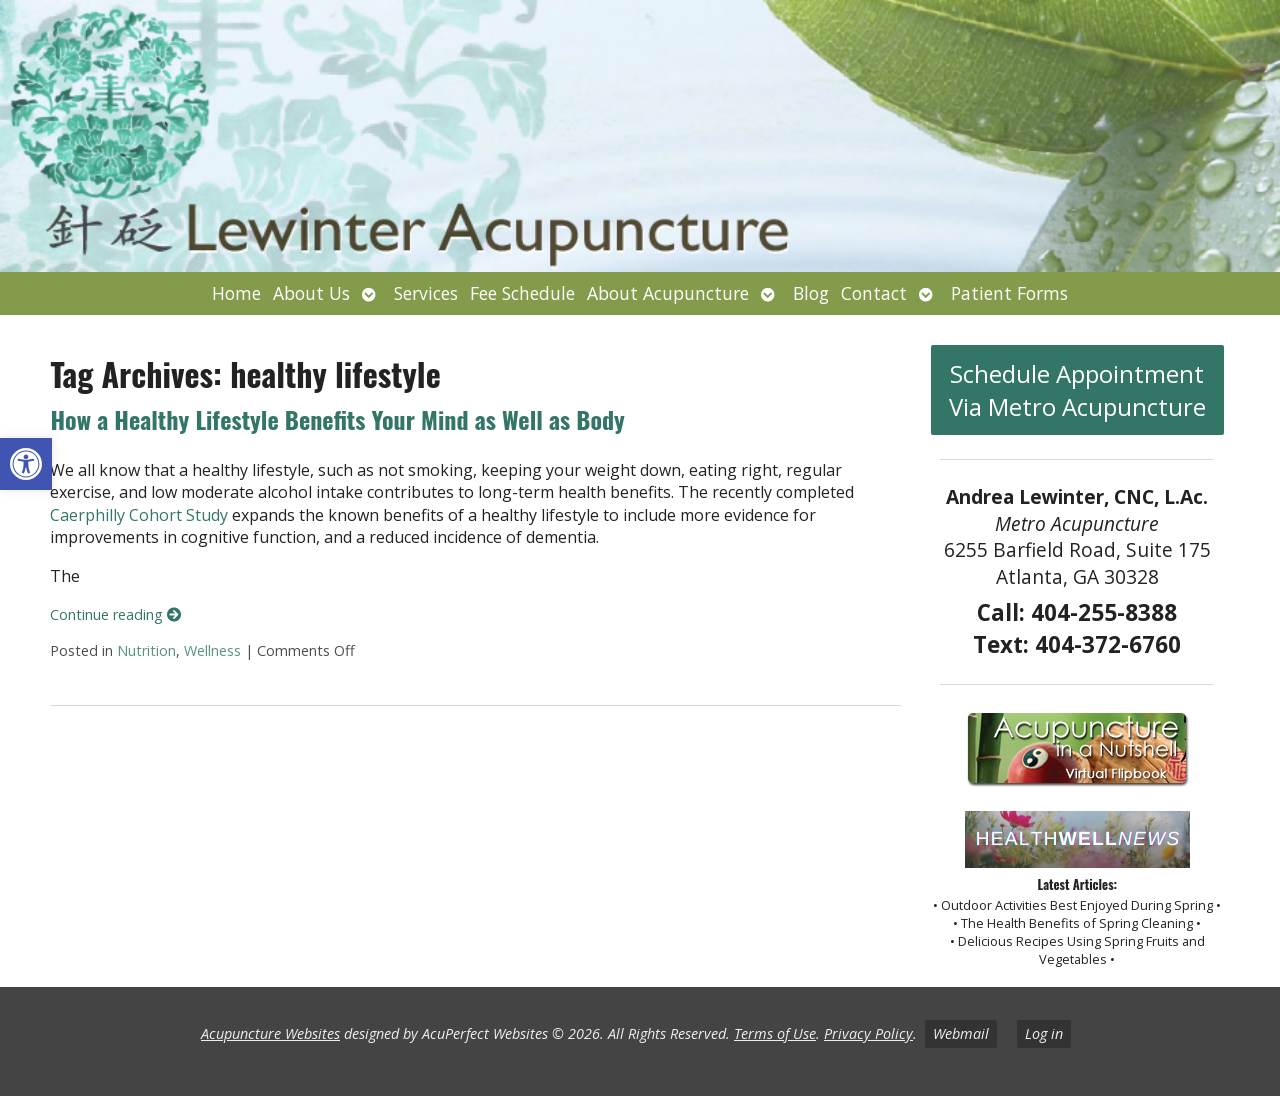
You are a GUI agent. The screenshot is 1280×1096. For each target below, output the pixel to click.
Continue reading (115, 614)
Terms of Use (775, 1033)
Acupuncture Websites (270, 1033)
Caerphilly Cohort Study (139, 515)
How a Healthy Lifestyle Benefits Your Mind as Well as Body (337, 419)
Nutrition (146, 650)
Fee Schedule (522, 293)
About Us (311, 293)
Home (236, 293)
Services (426, 293)
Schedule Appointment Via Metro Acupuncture (1077, 390)
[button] (26, 464)
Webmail (961, 1033)
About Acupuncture (668, 293)
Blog (811, 293)
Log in (1044, 1033)
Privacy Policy (868, 1033)
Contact (874, 293)
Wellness (212, 650)
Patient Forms (1009, 293)
